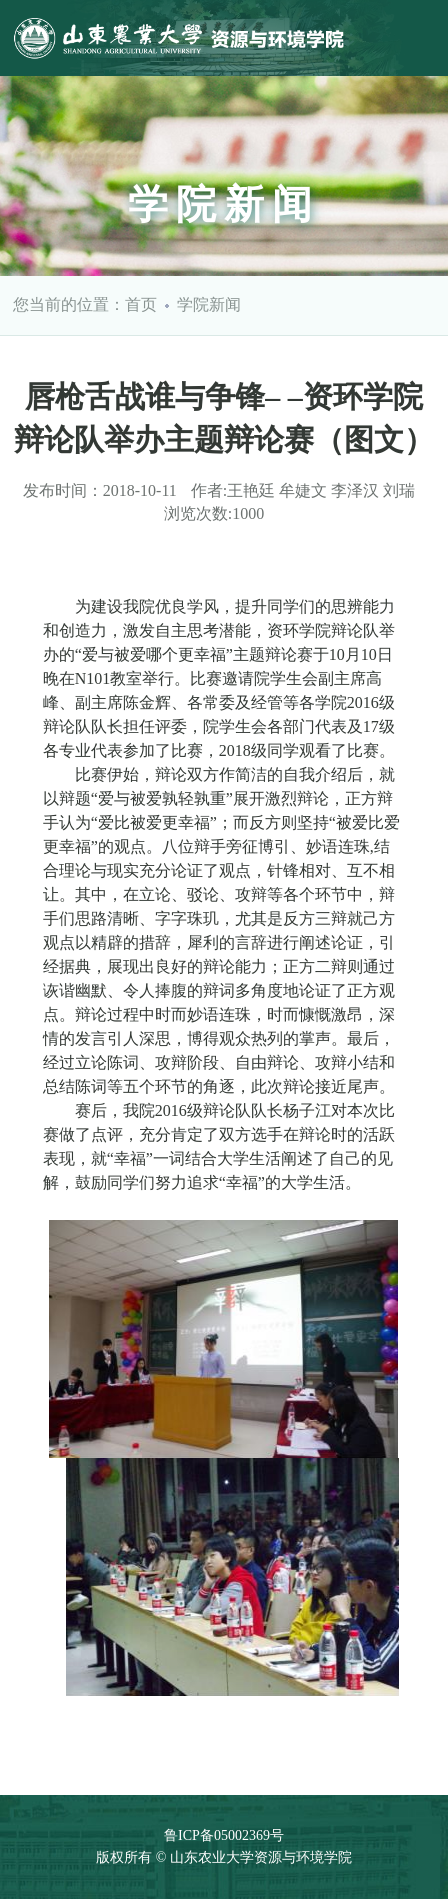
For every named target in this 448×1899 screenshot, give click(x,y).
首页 (141, 304)
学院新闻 (209, 304)
